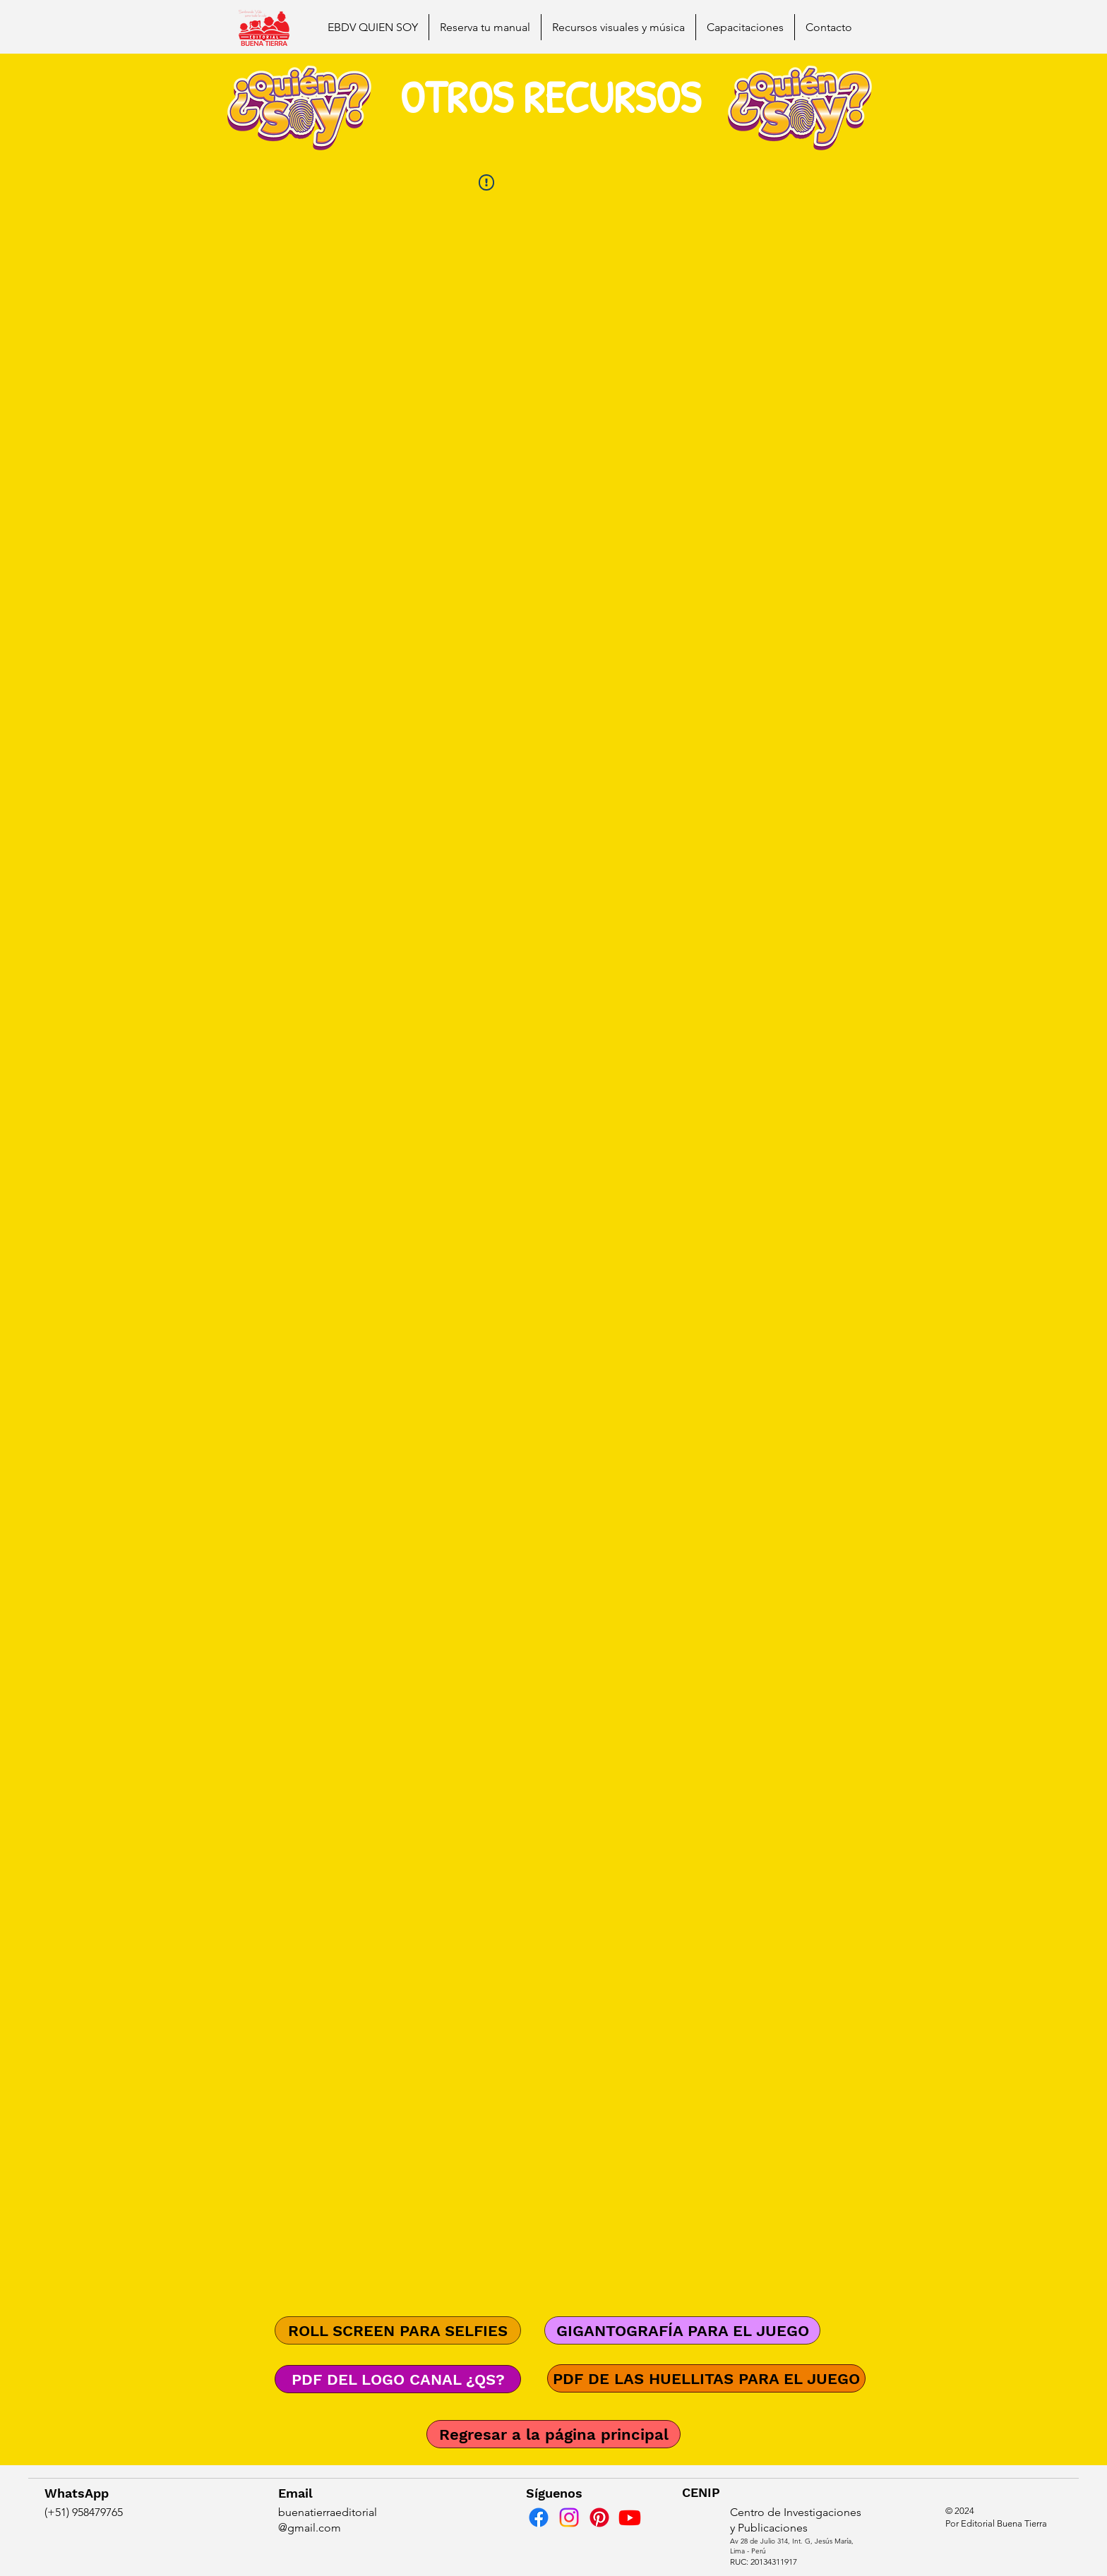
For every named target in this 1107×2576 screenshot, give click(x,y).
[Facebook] (538, 2517)
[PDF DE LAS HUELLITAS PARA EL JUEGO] (706, 2378)
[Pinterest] (599, 2517)
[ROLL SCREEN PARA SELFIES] (398, 2330)
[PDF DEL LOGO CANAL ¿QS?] (398, 2379)
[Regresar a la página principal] (553, 2434)
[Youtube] (629, 2517)
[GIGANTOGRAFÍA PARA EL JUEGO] (682, 2330)
